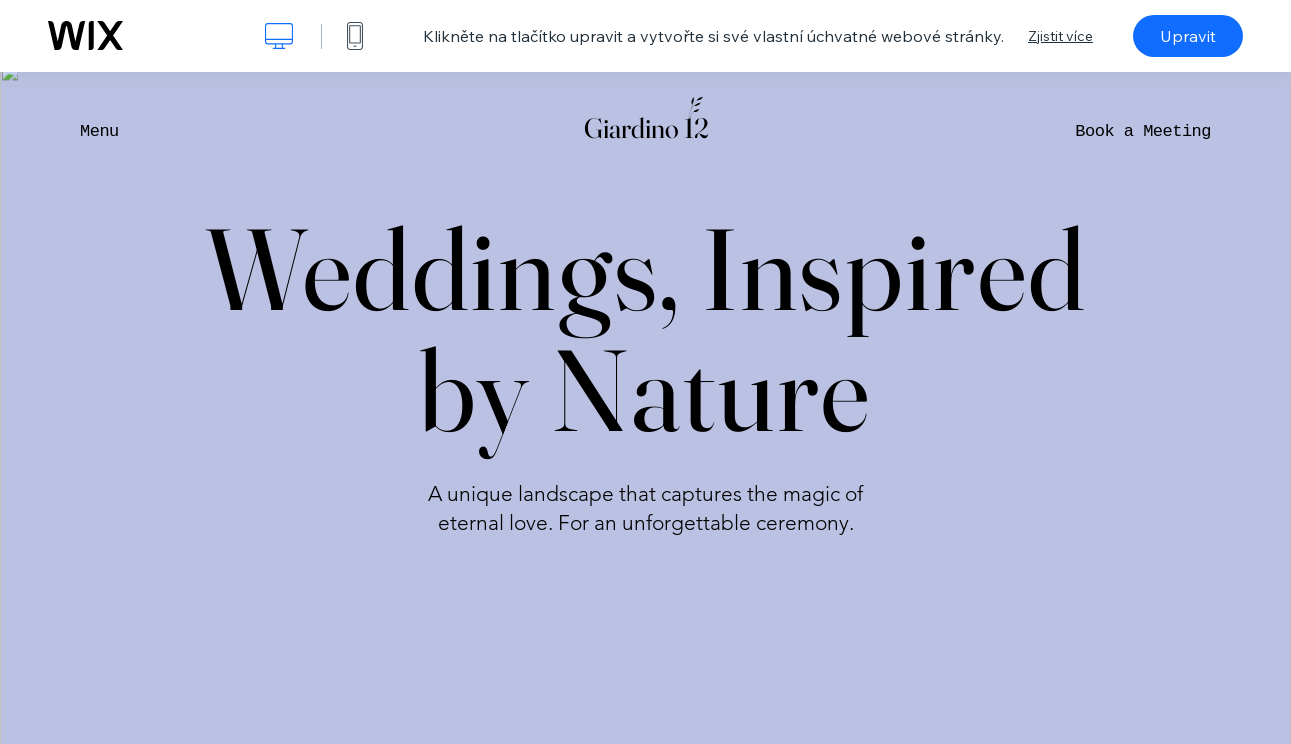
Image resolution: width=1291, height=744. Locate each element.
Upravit (1188, 36)
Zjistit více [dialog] (1060, 36)
